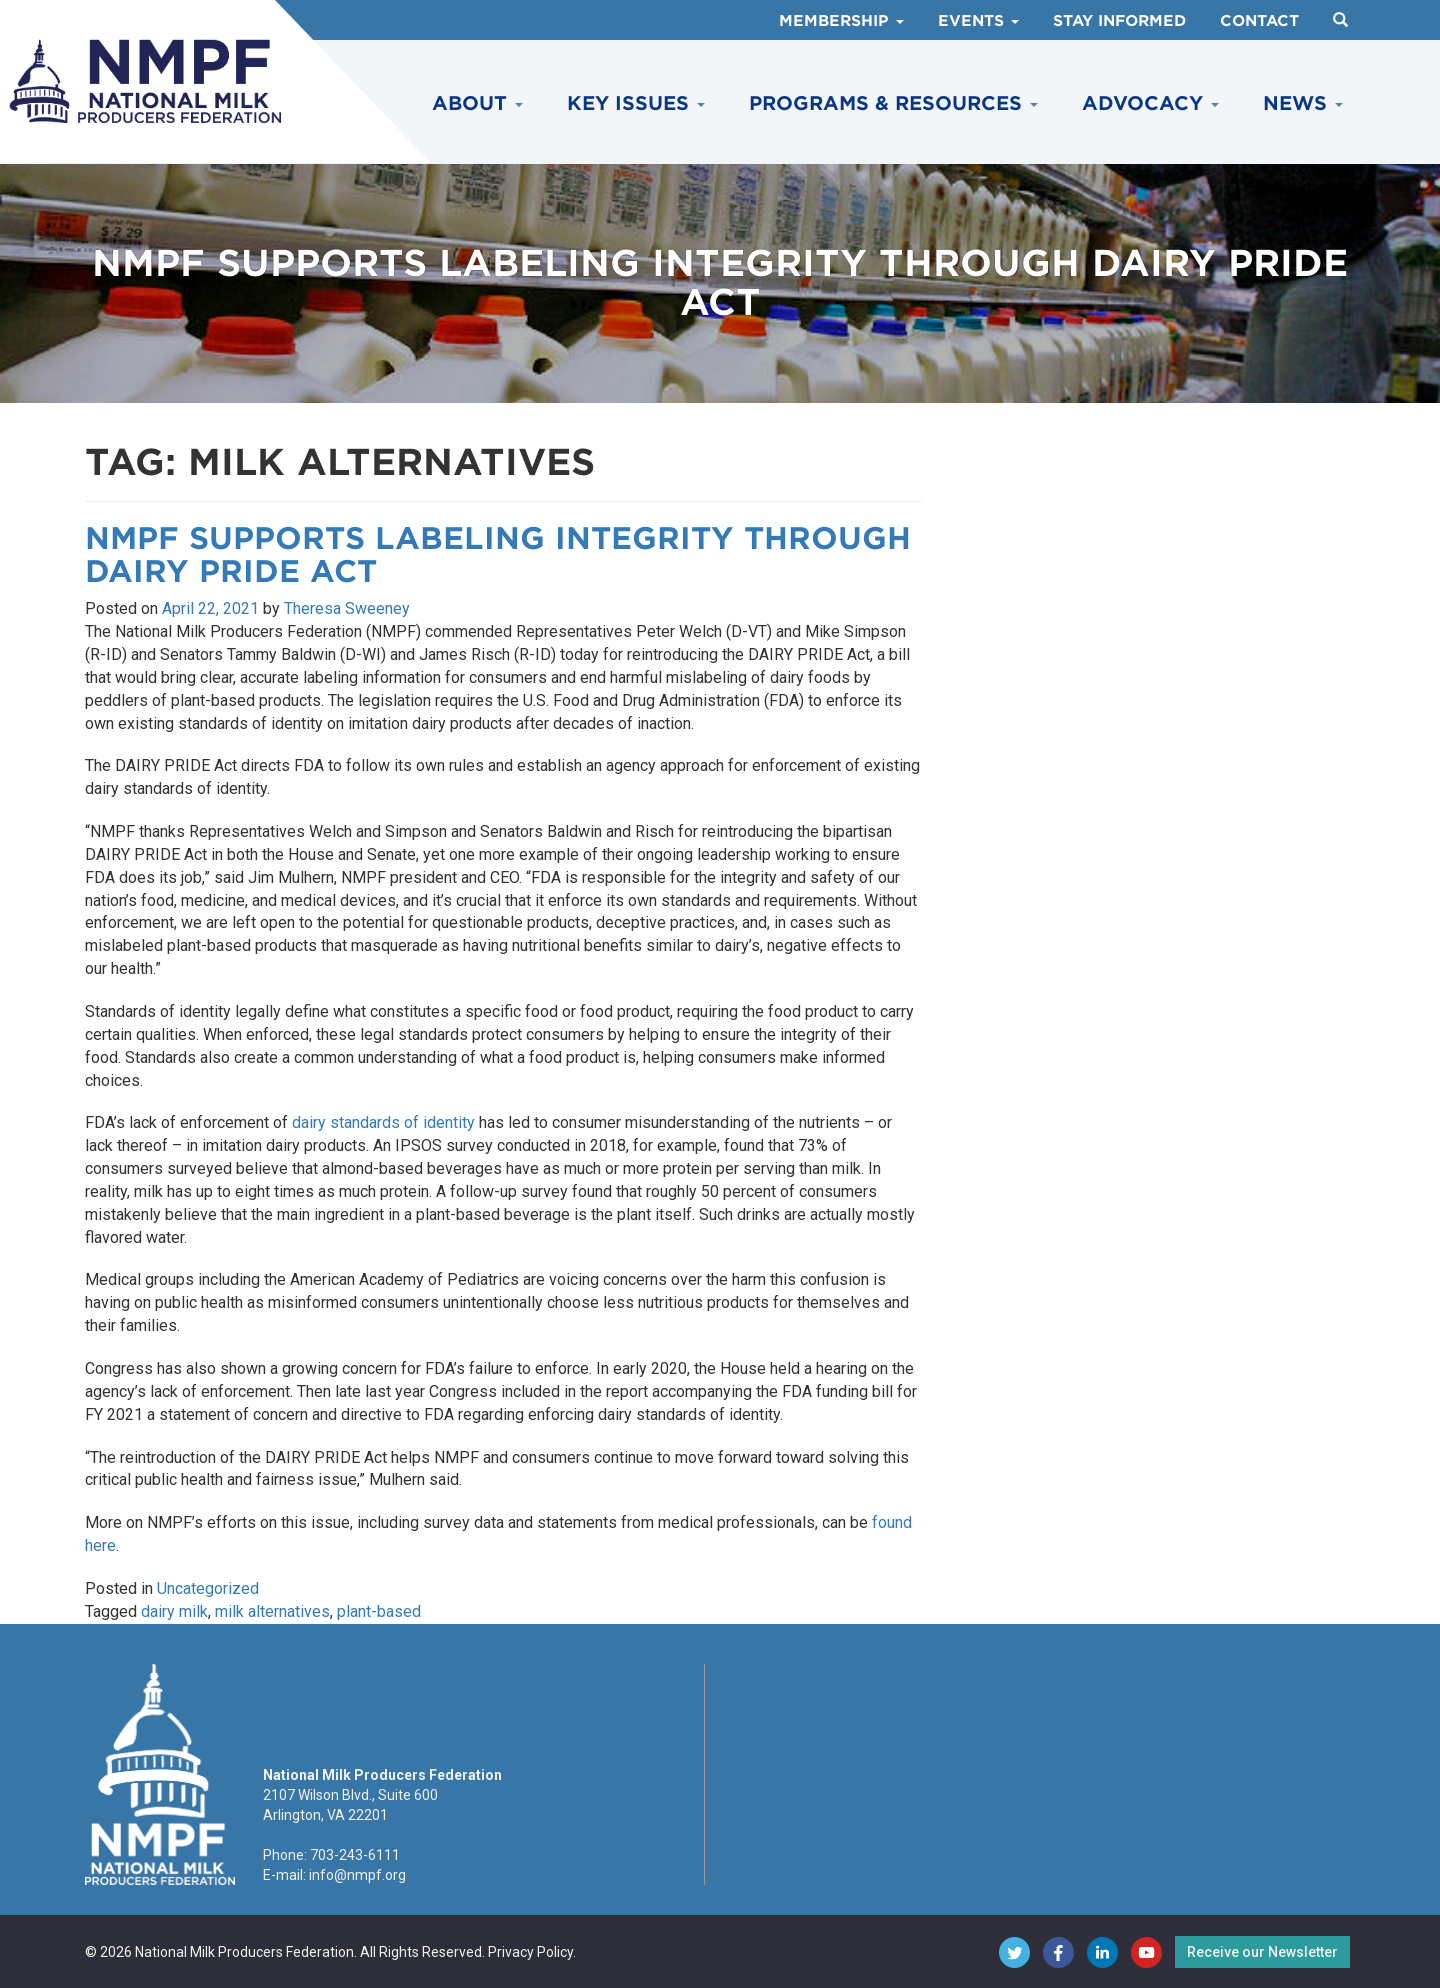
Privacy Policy (530, 1952)
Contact (1259, 21)
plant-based (379, 1611)
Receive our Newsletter (1262, 1952)
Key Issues (636, 103)
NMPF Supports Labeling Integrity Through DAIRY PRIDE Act (498, 554)
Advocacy (1150, 103)
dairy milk (174, 1611)
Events (978, 21)
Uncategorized (208, 1588)
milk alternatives (272, 1611)
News (1303, 103)
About (477, 103)
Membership (841, 21)
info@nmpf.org (357, 1875)
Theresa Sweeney (347, 608)
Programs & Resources (893, 103)
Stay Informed (1119, 21)
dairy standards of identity (383, 1122)
